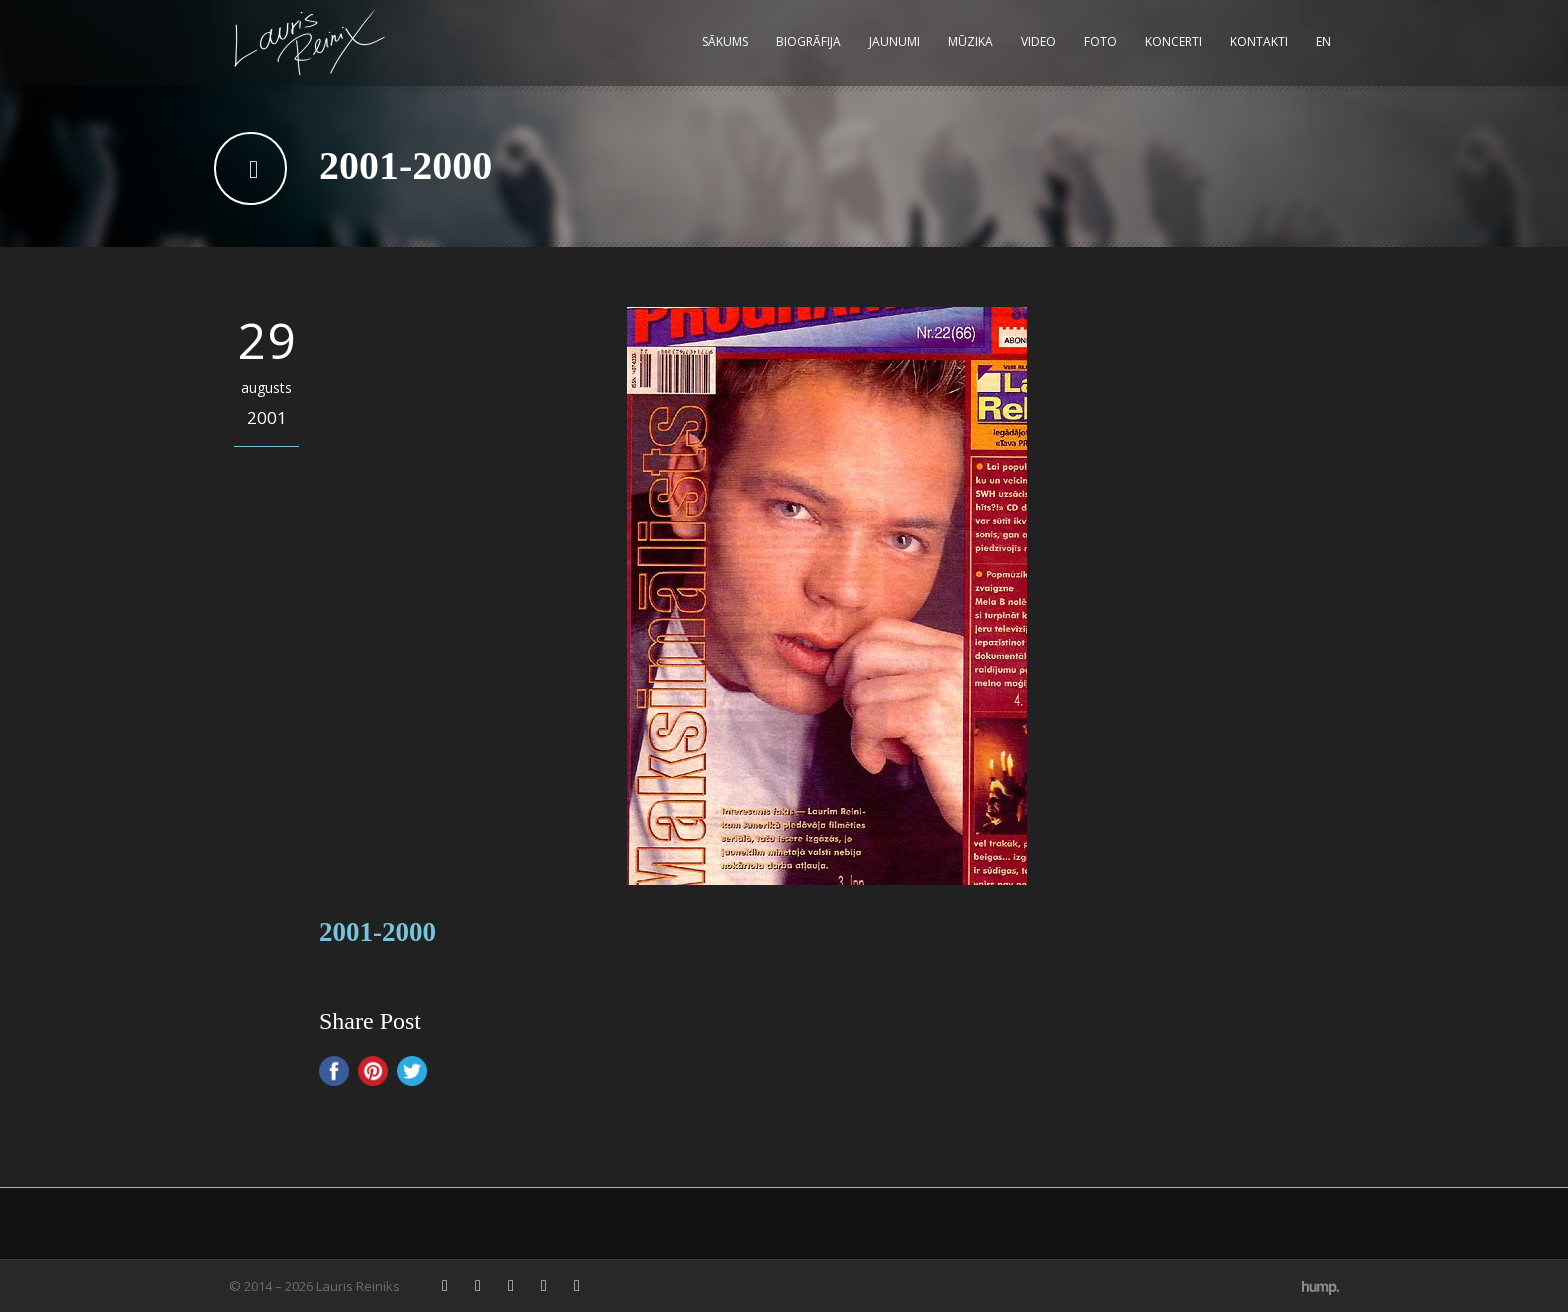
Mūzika (970, 41)
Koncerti (1173, 41)
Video (1038, 41)
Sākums (725, 41)
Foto (1100, 41)
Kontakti (1259, 41)
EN (1323, 41)
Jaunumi (894, 41)
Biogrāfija (808, 41)
